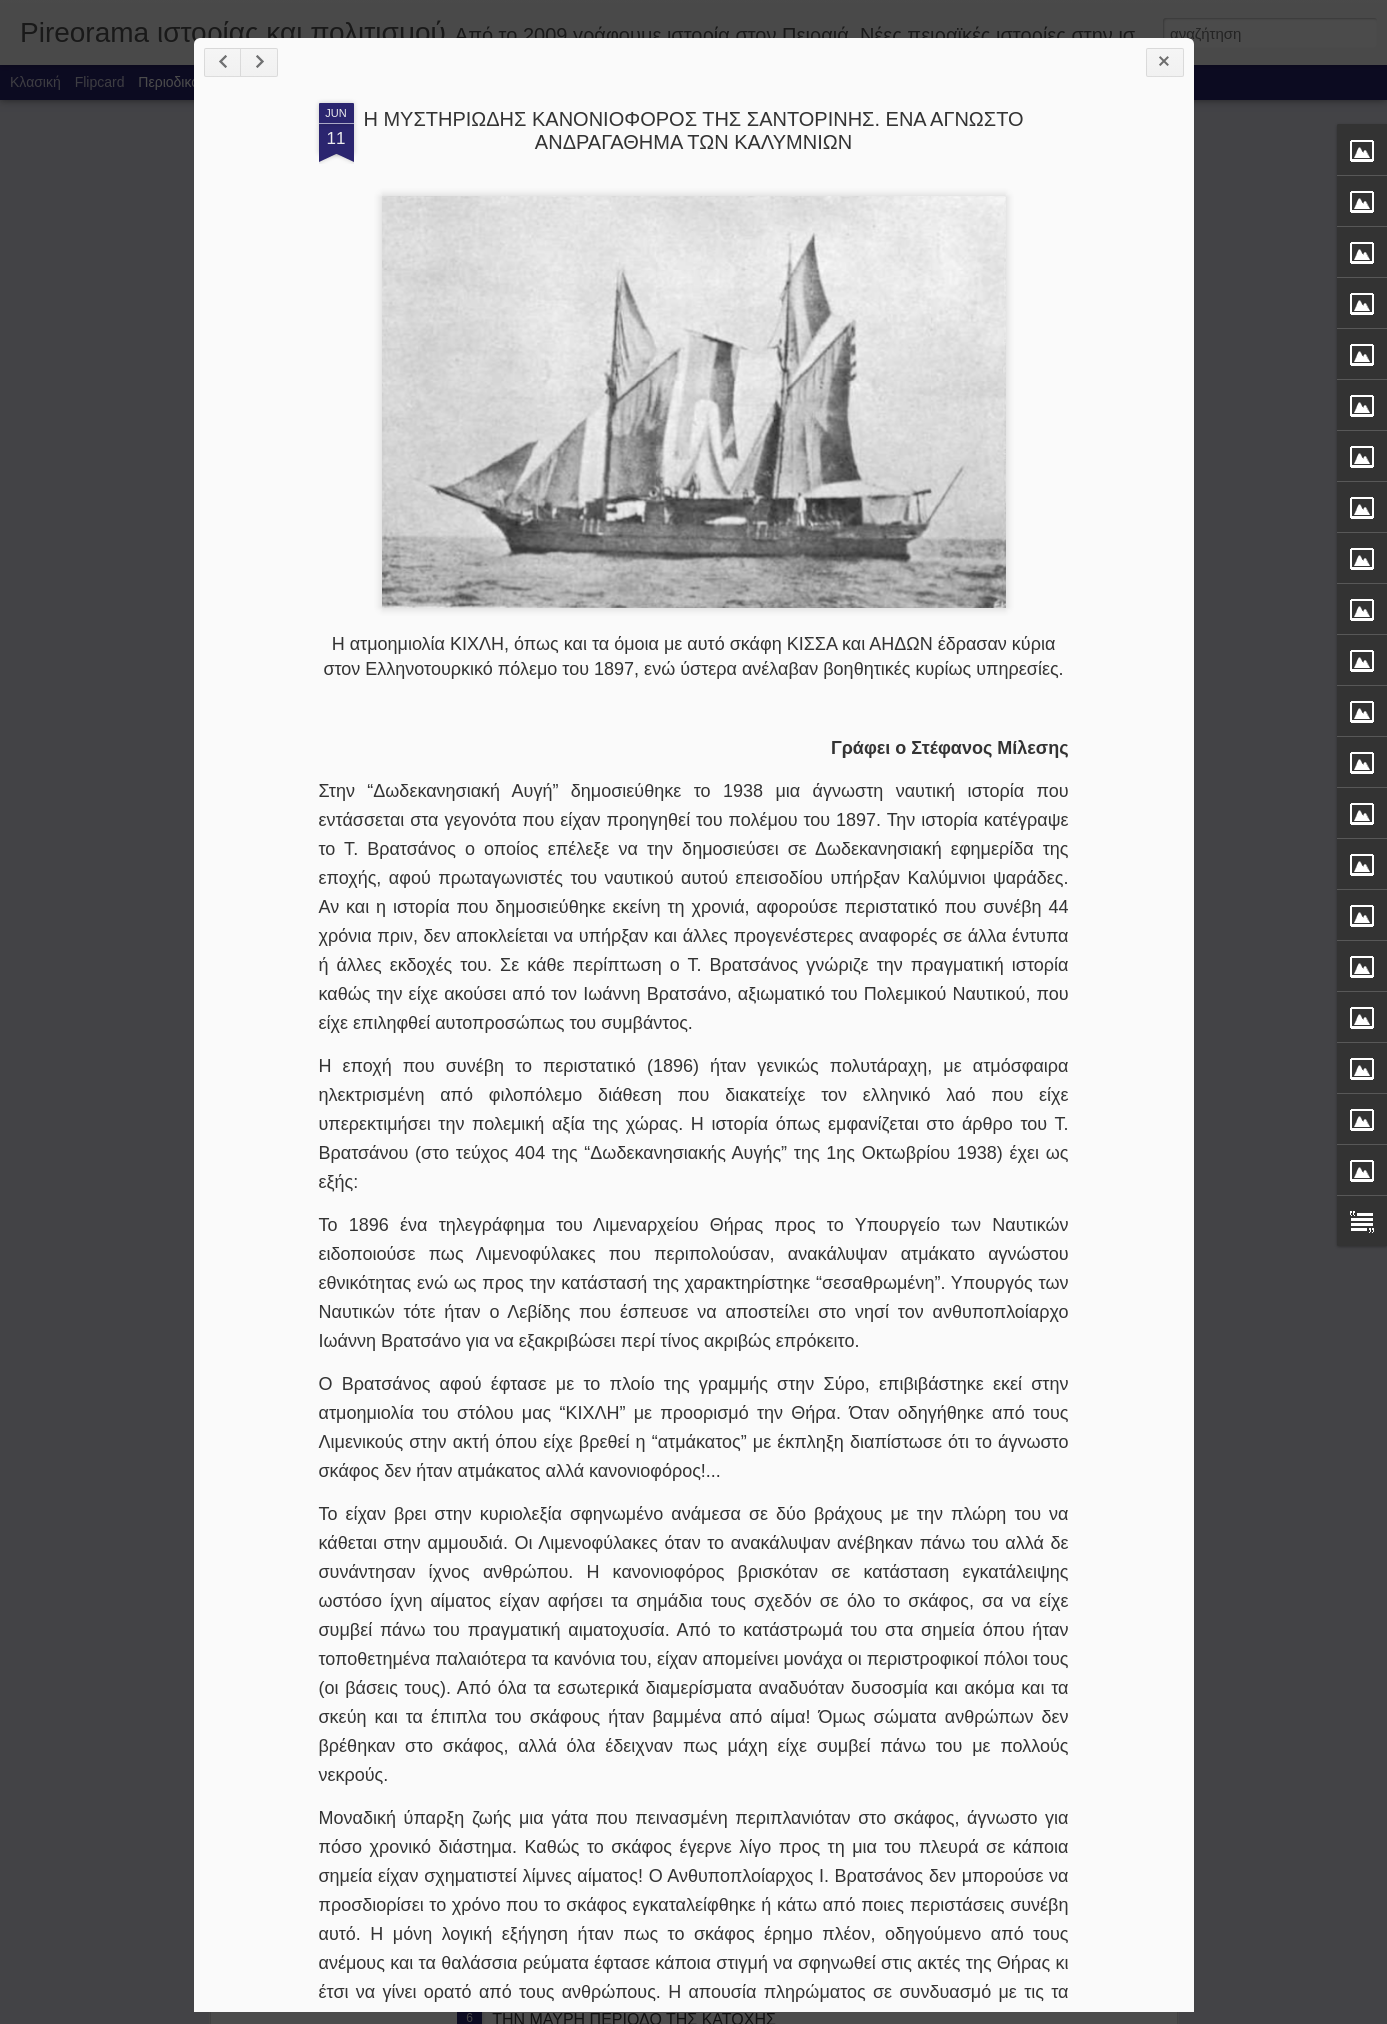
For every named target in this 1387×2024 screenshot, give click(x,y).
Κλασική (35, 82)
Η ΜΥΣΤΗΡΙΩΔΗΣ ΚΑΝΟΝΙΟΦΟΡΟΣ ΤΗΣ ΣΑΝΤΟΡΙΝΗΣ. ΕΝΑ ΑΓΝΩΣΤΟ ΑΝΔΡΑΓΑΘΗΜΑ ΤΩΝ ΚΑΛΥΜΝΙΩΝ (693, 130)
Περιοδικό (168, 82)
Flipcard (100, 82)
